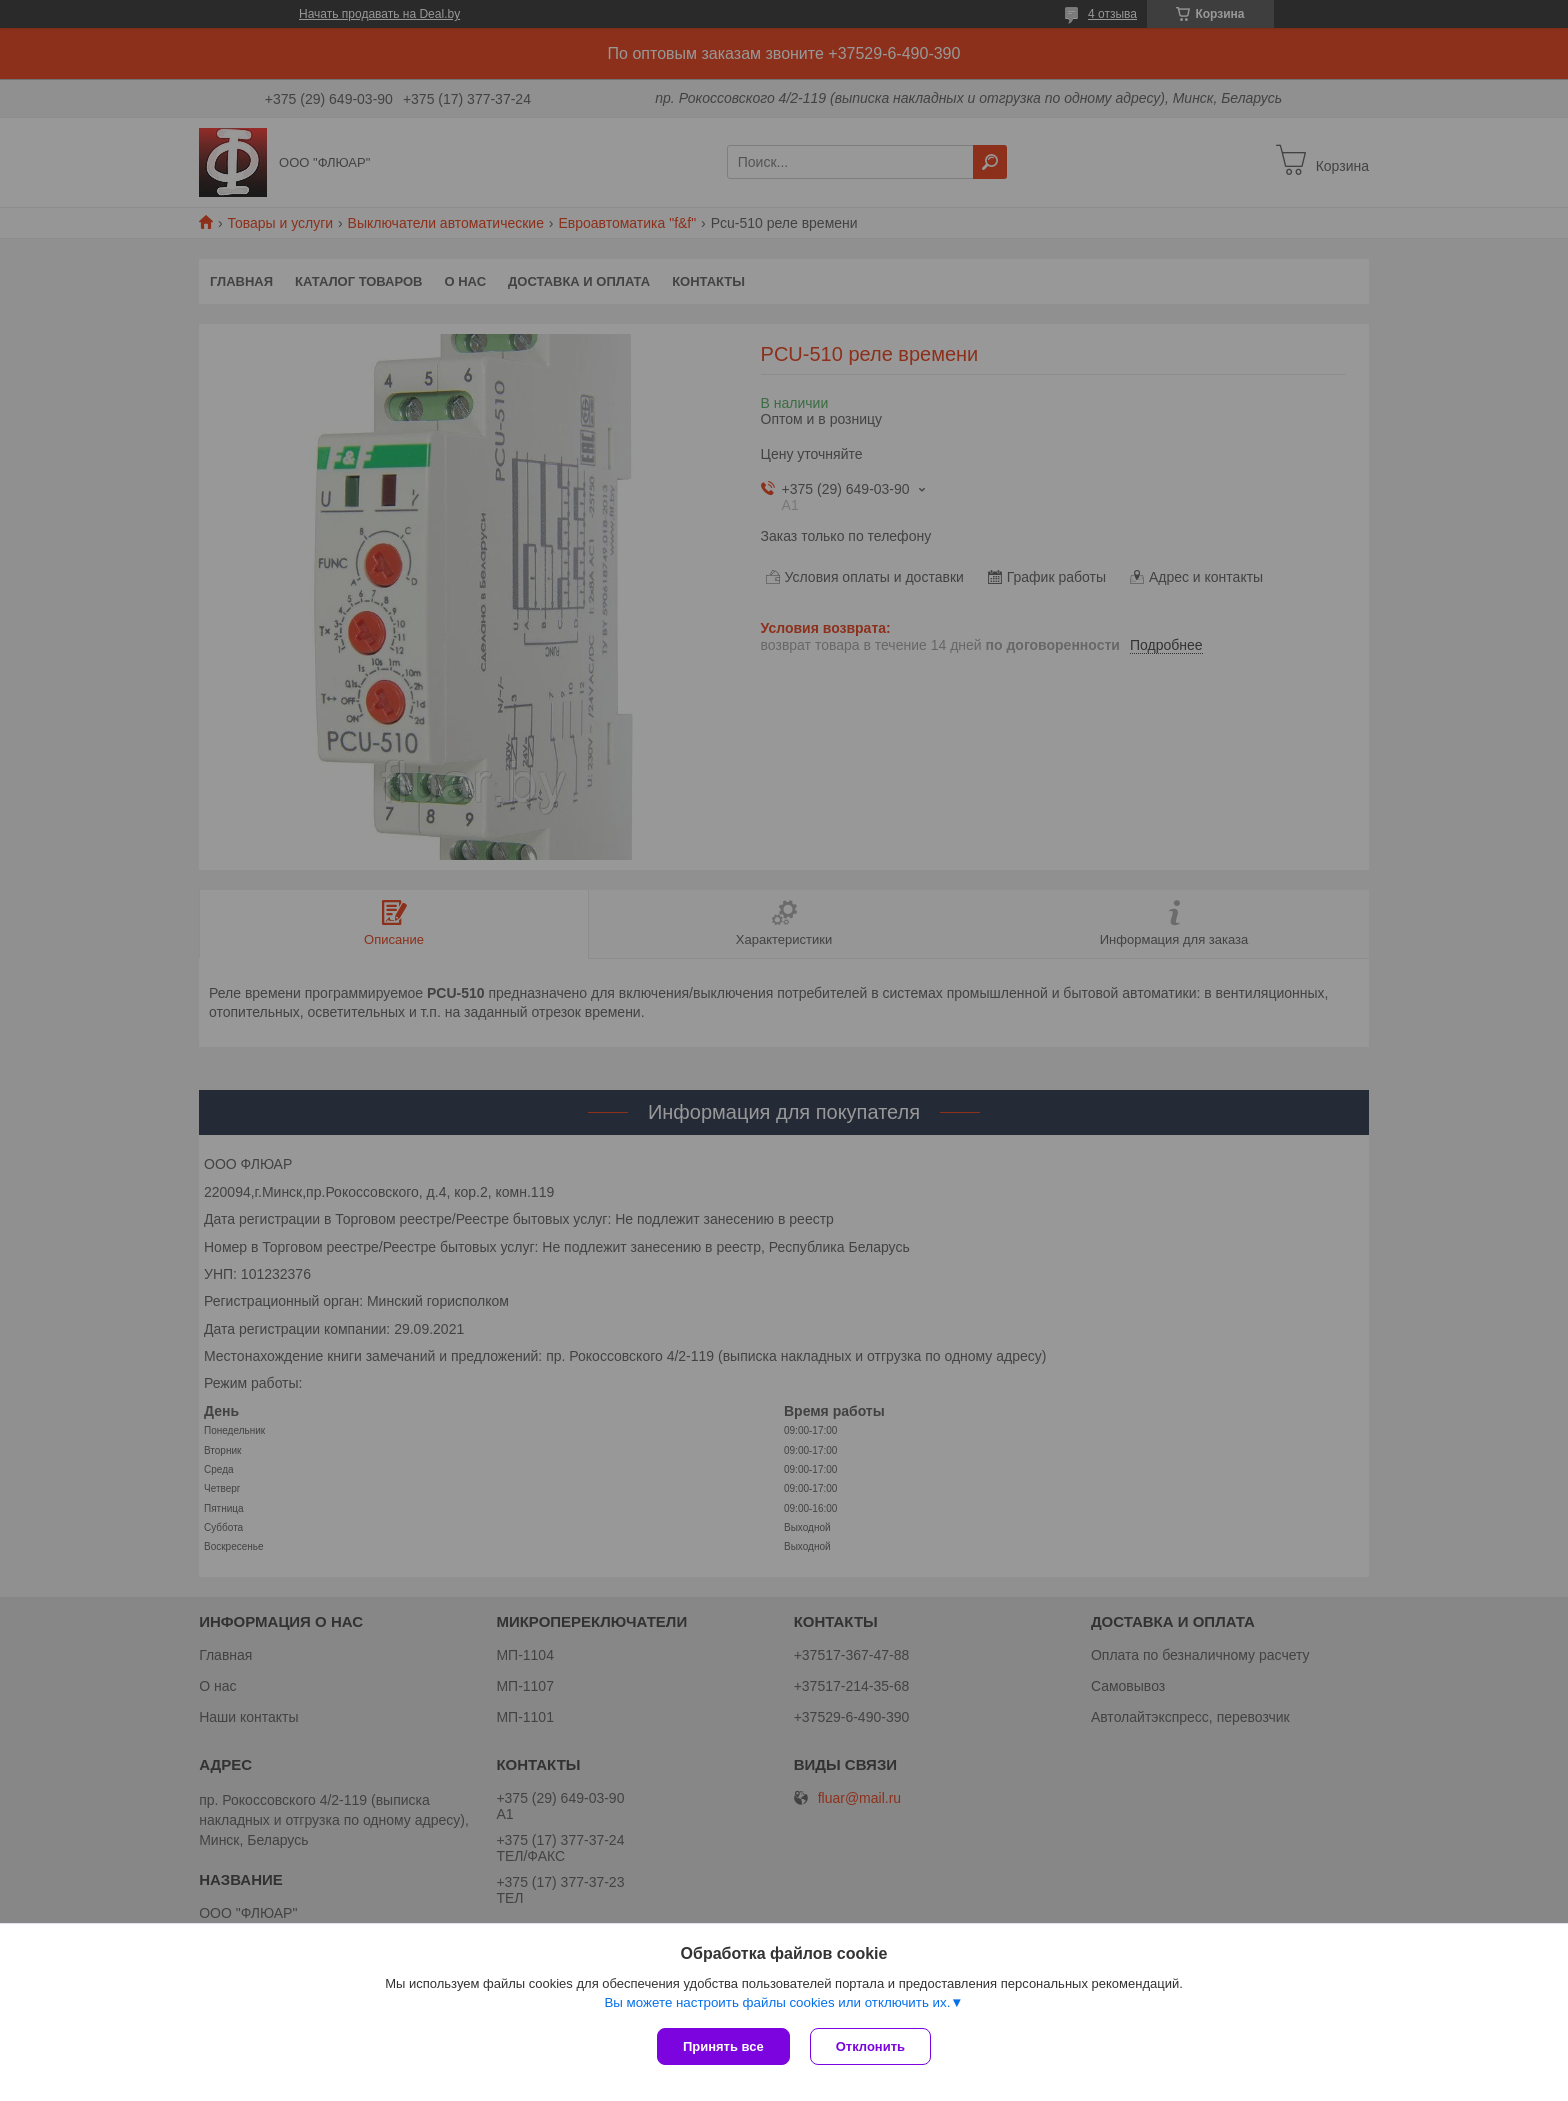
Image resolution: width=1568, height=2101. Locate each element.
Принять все (723, 2046)
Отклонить (870, 2046)
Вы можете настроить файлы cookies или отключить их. (777, 2002)
